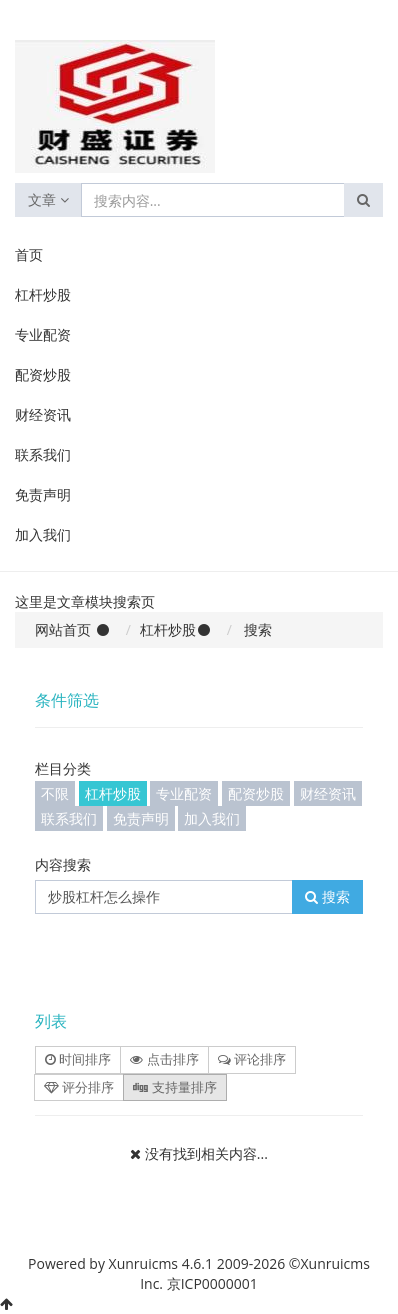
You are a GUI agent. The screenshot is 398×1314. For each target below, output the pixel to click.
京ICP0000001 (212, 1283)
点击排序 (164, 1059)
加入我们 (43, 534)
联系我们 (43, 454)
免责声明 (43, 494)
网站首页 (63, 629)
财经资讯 (43, 414)
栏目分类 (63, 768)
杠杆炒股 (43, 294)
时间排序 (78, 1059)
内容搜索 (63, 864)
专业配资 (43, 334)
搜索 (327, 896)
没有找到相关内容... (206, 1153)
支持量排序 (174, 1087)
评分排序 (79, 1087)
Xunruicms (143, 1263)
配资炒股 (43, 374)
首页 (29, 254)
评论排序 (252, 1059)
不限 (55, 793)
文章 (48, 199)
